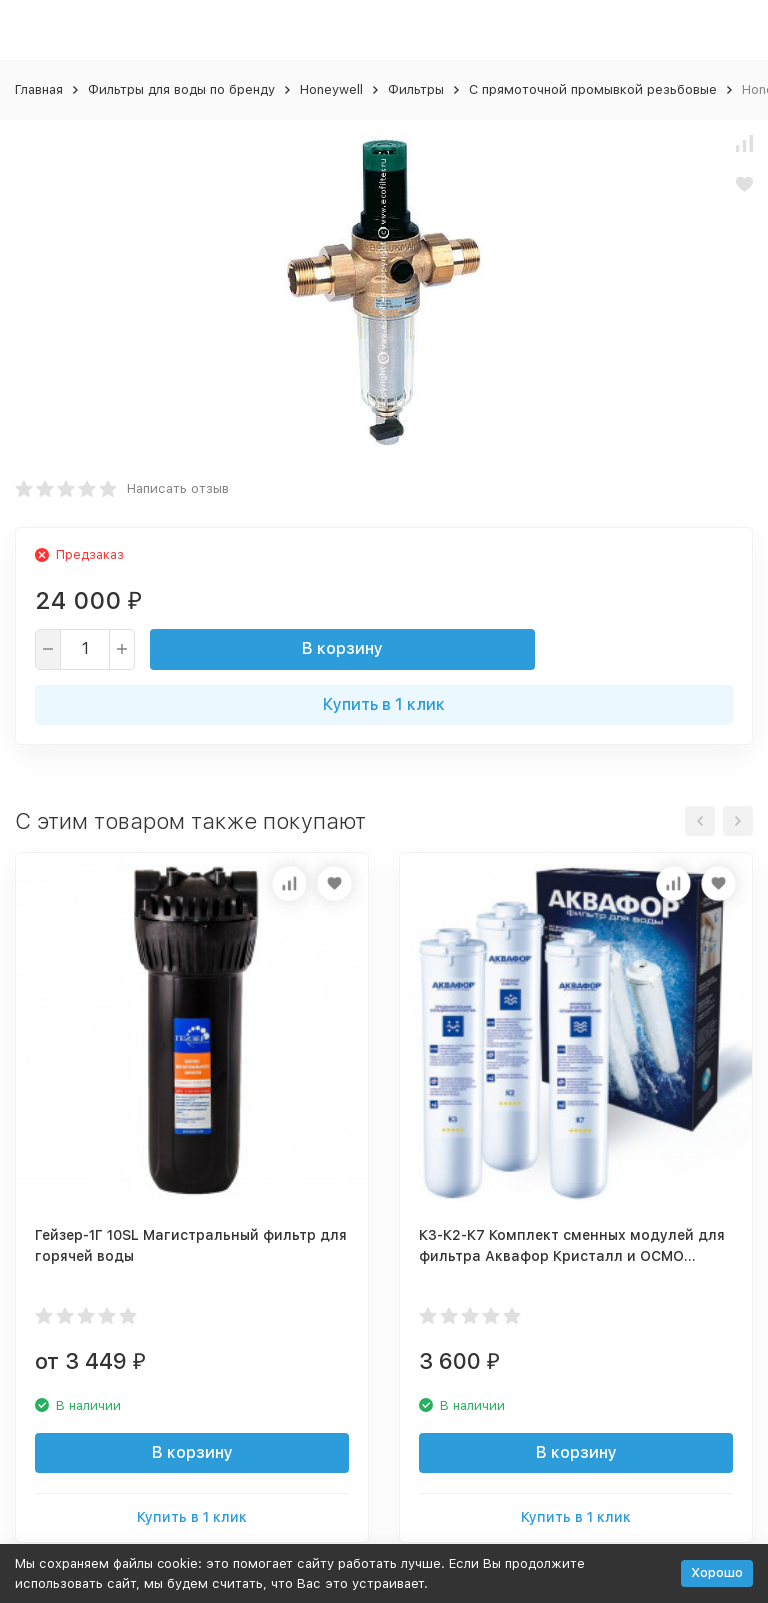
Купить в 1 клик (384, 704)
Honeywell (331, 89)
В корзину (342, 648)
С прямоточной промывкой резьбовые (593, 89)
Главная (39, 89)
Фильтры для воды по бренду (181, 89)
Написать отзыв (178, 488)
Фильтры (416, 89)
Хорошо (717, 1572)
